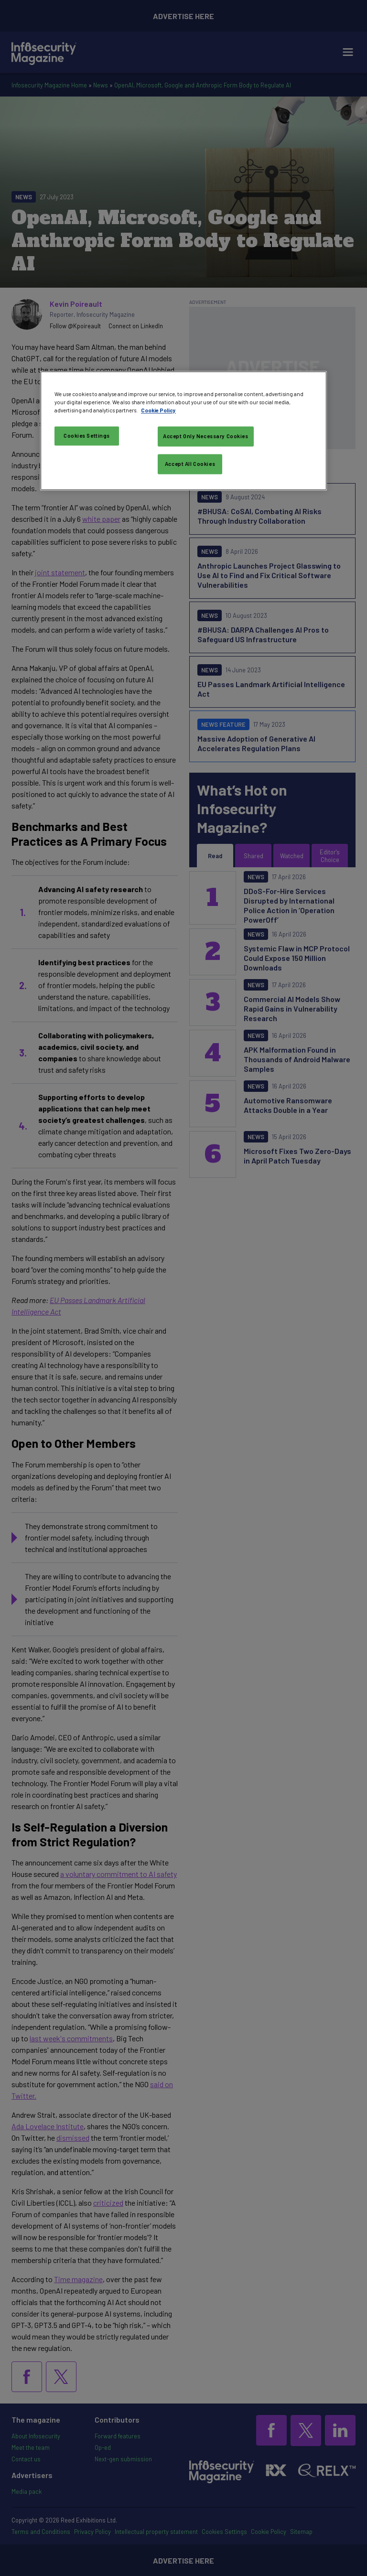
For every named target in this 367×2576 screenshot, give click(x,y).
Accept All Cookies (190, 464)
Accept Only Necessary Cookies (205, 436)
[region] (183, 430)
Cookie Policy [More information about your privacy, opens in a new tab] (158, 410)
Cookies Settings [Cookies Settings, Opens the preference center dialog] (87, 435)
